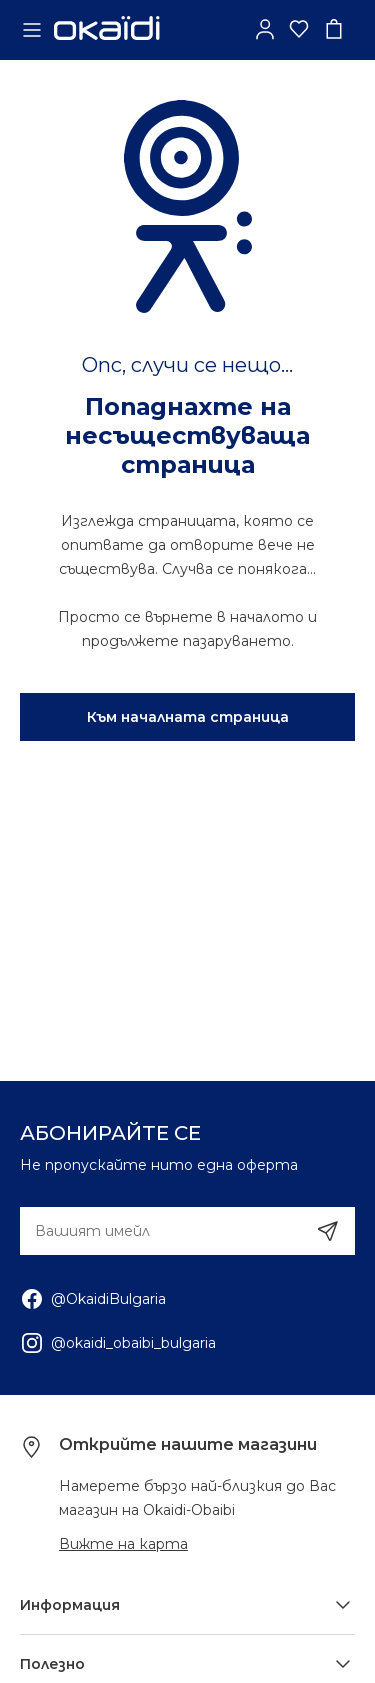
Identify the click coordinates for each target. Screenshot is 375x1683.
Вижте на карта (123, 1544)
